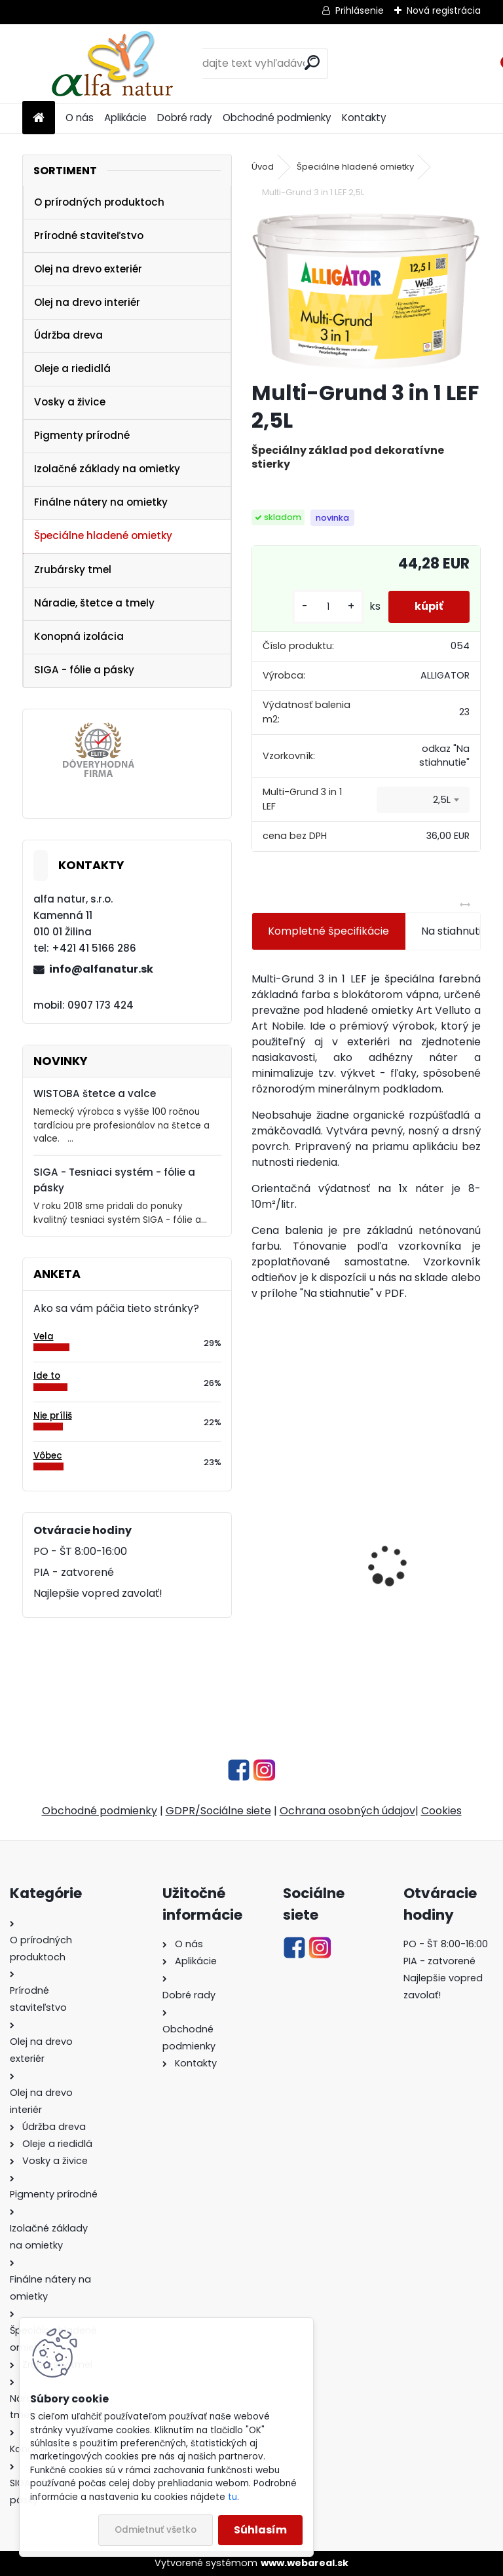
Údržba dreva (68, 335)
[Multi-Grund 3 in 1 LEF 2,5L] (366, 291)
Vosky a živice (69, 402)
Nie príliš (52, 1415)
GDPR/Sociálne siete (218, 1810)
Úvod (263, 166)
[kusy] (328, 606)
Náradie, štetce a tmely (94, 603)
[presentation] (259, 1542)
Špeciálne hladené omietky (103, 535)
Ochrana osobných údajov (347, 1810)
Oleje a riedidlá (72, 368)
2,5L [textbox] (442, 799)
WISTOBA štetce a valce (94, 1093)
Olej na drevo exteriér (88, 269)
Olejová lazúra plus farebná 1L (299, 1592)
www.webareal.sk (304, 2562)
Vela (43, 1336)
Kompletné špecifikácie (328, 931)
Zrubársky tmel (72, 569)
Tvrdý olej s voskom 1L (409, 1595)
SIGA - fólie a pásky (84, 670)
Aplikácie (125, 117)
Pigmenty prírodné (82, 435)
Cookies (441, 1810)
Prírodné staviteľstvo (88, 235)
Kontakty (364, 117)
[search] (312, 62)
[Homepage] (38, 118)
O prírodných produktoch (99, 202)
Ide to (46, 1376)
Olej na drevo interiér (87, 302)
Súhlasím (260, 2529)
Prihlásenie (359, 10)
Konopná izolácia (79, 636)
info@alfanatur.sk (101, 969)
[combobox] (423, 800)
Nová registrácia (444, 10)
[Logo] (112, 63)
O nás (79, 117)
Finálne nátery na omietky (101, 502)
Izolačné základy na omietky (107, 469)
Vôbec (47, 1455)
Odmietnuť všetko (155, 2530)
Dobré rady (184, 117)
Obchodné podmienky (277, 117)
